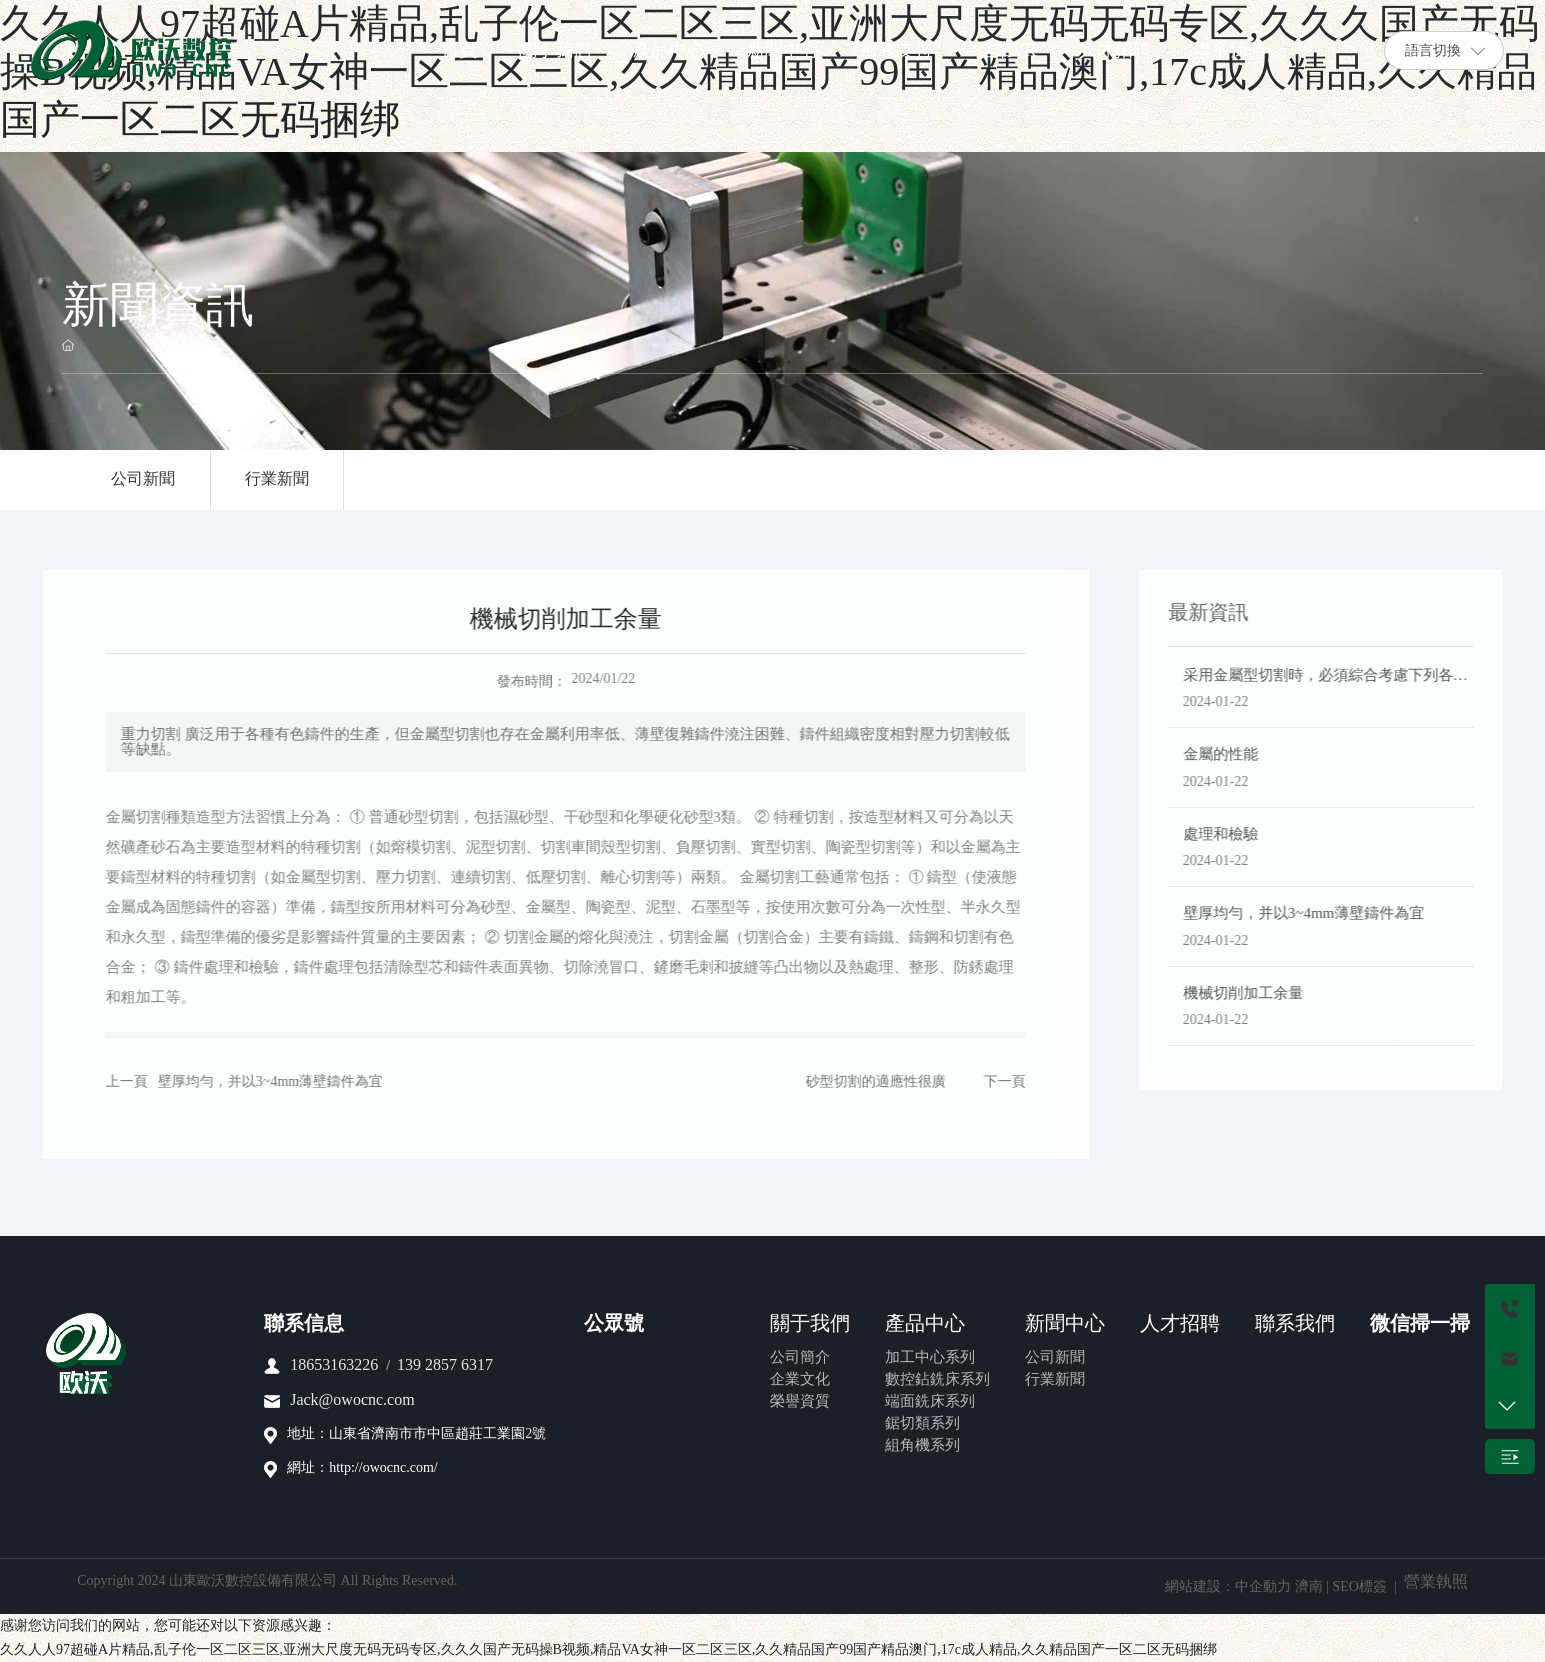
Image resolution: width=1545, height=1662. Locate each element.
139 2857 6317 (445, 1365)
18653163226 (334, 1365)
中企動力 (1263, 1587)
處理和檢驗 (1231, 835)
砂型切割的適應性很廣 (865, 1082)
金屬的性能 (1231, 755)
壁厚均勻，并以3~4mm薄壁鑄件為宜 (259, 1082)
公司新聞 (144, 479)
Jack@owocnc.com (352, 1400)
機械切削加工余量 (1254, 994)
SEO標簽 (1359, 1587)
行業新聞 (279, 479)
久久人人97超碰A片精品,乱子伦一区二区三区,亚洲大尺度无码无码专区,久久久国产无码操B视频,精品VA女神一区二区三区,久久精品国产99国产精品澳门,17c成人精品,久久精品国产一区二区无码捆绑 (608, 1650)
